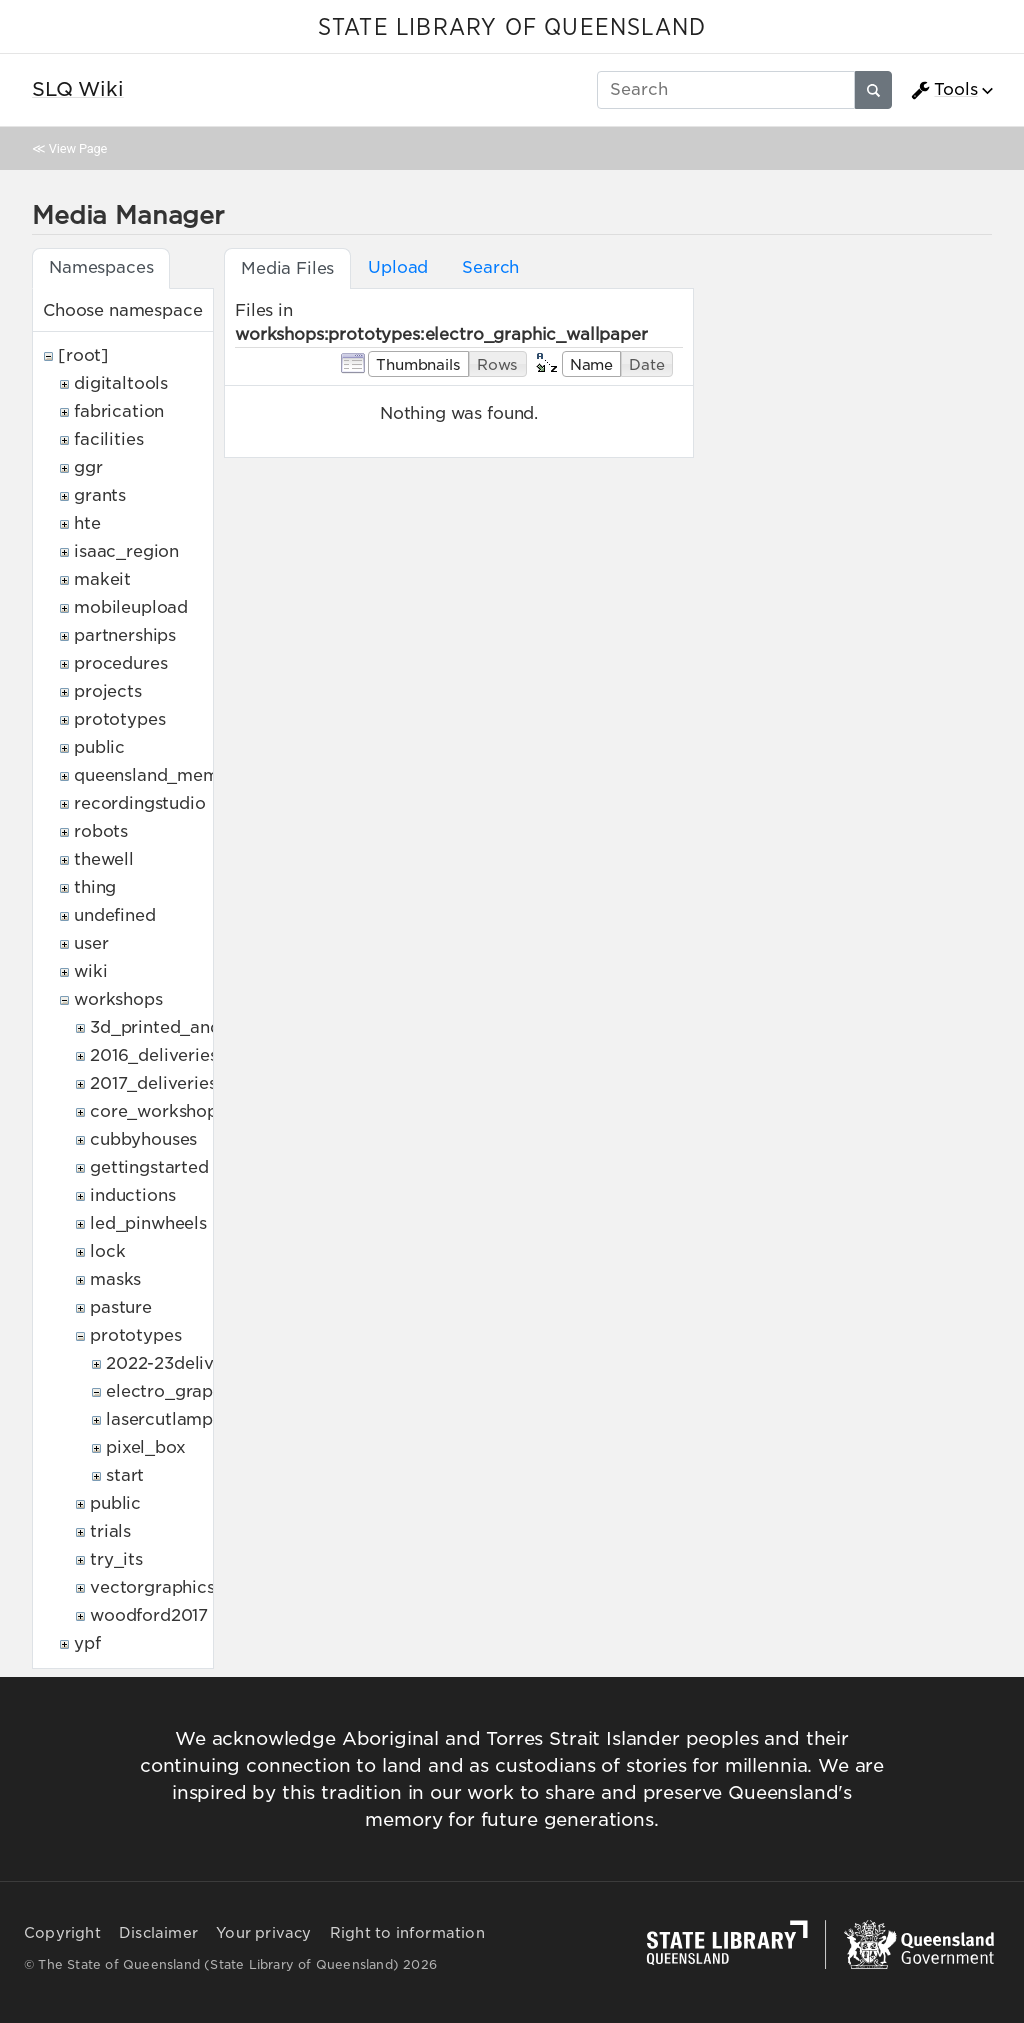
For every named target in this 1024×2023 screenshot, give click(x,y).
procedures (120, 663)
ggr (88, 467)
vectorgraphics (152, 1587)
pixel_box (146, 1447)
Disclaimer (158, 1933)
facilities (108, 439)
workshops (118, 999)
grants (100, 495)
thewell (104, 859)
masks (115, 1279)
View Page (78, 148)
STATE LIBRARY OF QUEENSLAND (512, 28)
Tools (944, 90)
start (125, 1475)
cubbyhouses (143, 1139)
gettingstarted (149, 1167)
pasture (121, 1307)
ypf (87, 1643)
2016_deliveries (154, 1055)
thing (95, 887)
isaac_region (126, 551)
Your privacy (263, 1933)
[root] (83, 355)
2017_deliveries (153, 1083)
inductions (132, 1195)
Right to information (407, 1933)
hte (87, 523)
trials (110, 1531)
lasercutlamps (163, 1419)
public (99, 747)
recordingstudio (140, 803)
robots (101, 831)
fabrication (119, 411)
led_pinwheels (148, 1223)
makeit (102, 579)
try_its (116, 1559)
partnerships (125, 635)
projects (108, 691)
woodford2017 (149, 1615)
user (91, 943)
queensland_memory (160, 775)
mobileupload (131, 607)
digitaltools (121, 383)
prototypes (119, 719)
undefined (115, 915)
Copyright (62, 1933)
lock (107, 1251)
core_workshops (158, 1111)
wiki (90, 971)
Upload (398, 267)
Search (490, 267)
